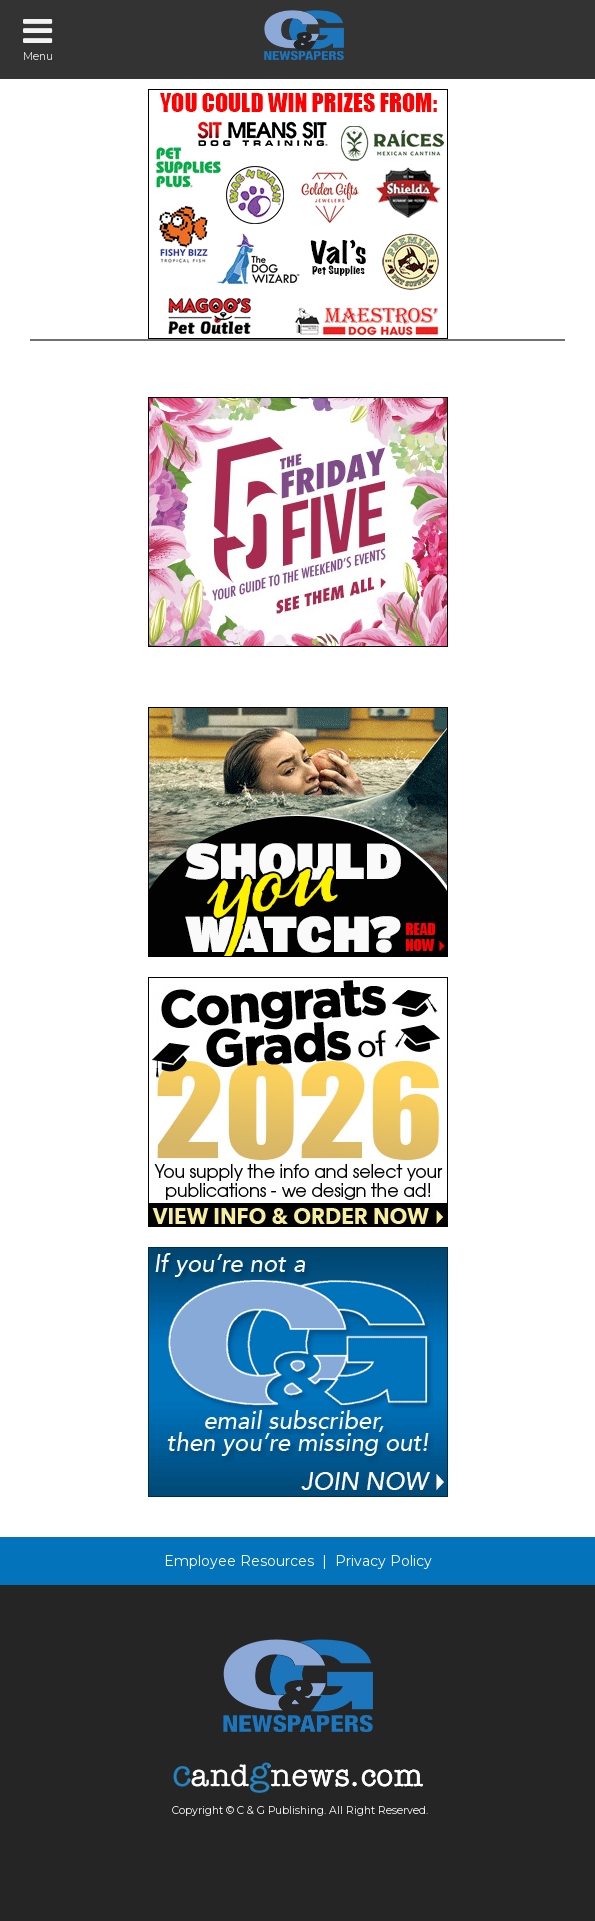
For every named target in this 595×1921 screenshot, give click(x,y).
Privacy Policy (383, 1561)
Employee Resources (239, 1561)
